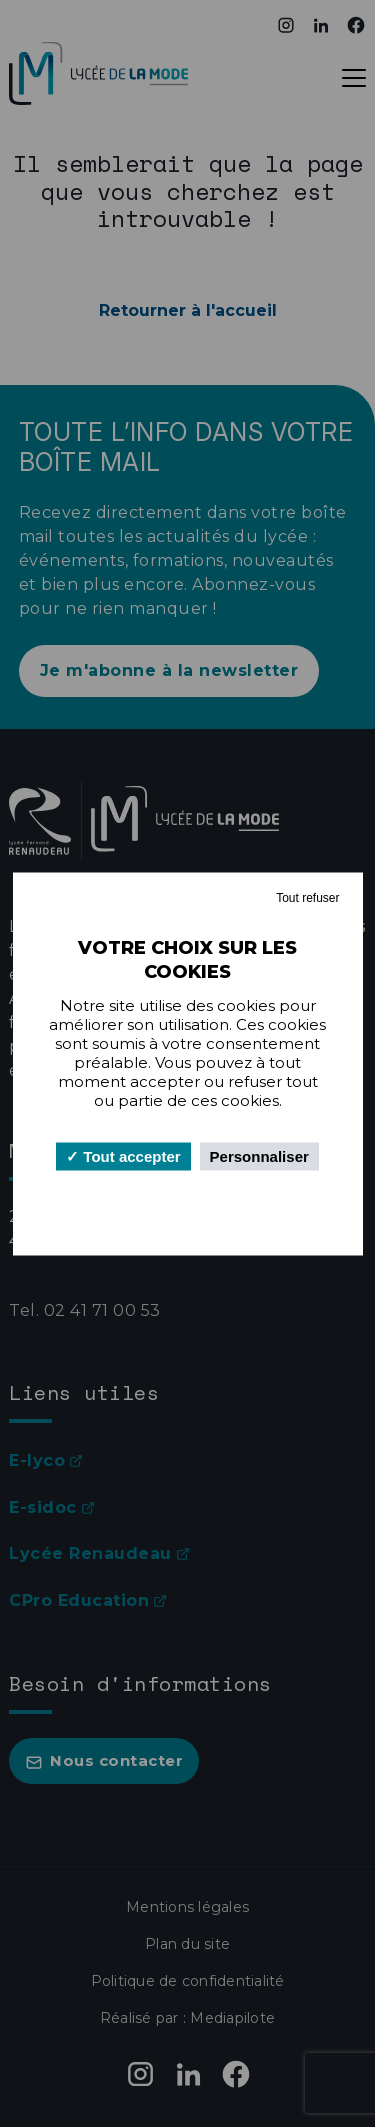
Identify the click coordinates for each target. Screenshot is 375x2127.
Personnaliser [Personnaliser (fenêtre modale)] (259, 1155)
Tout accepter (123, 1155)
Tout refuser (307, 897)
